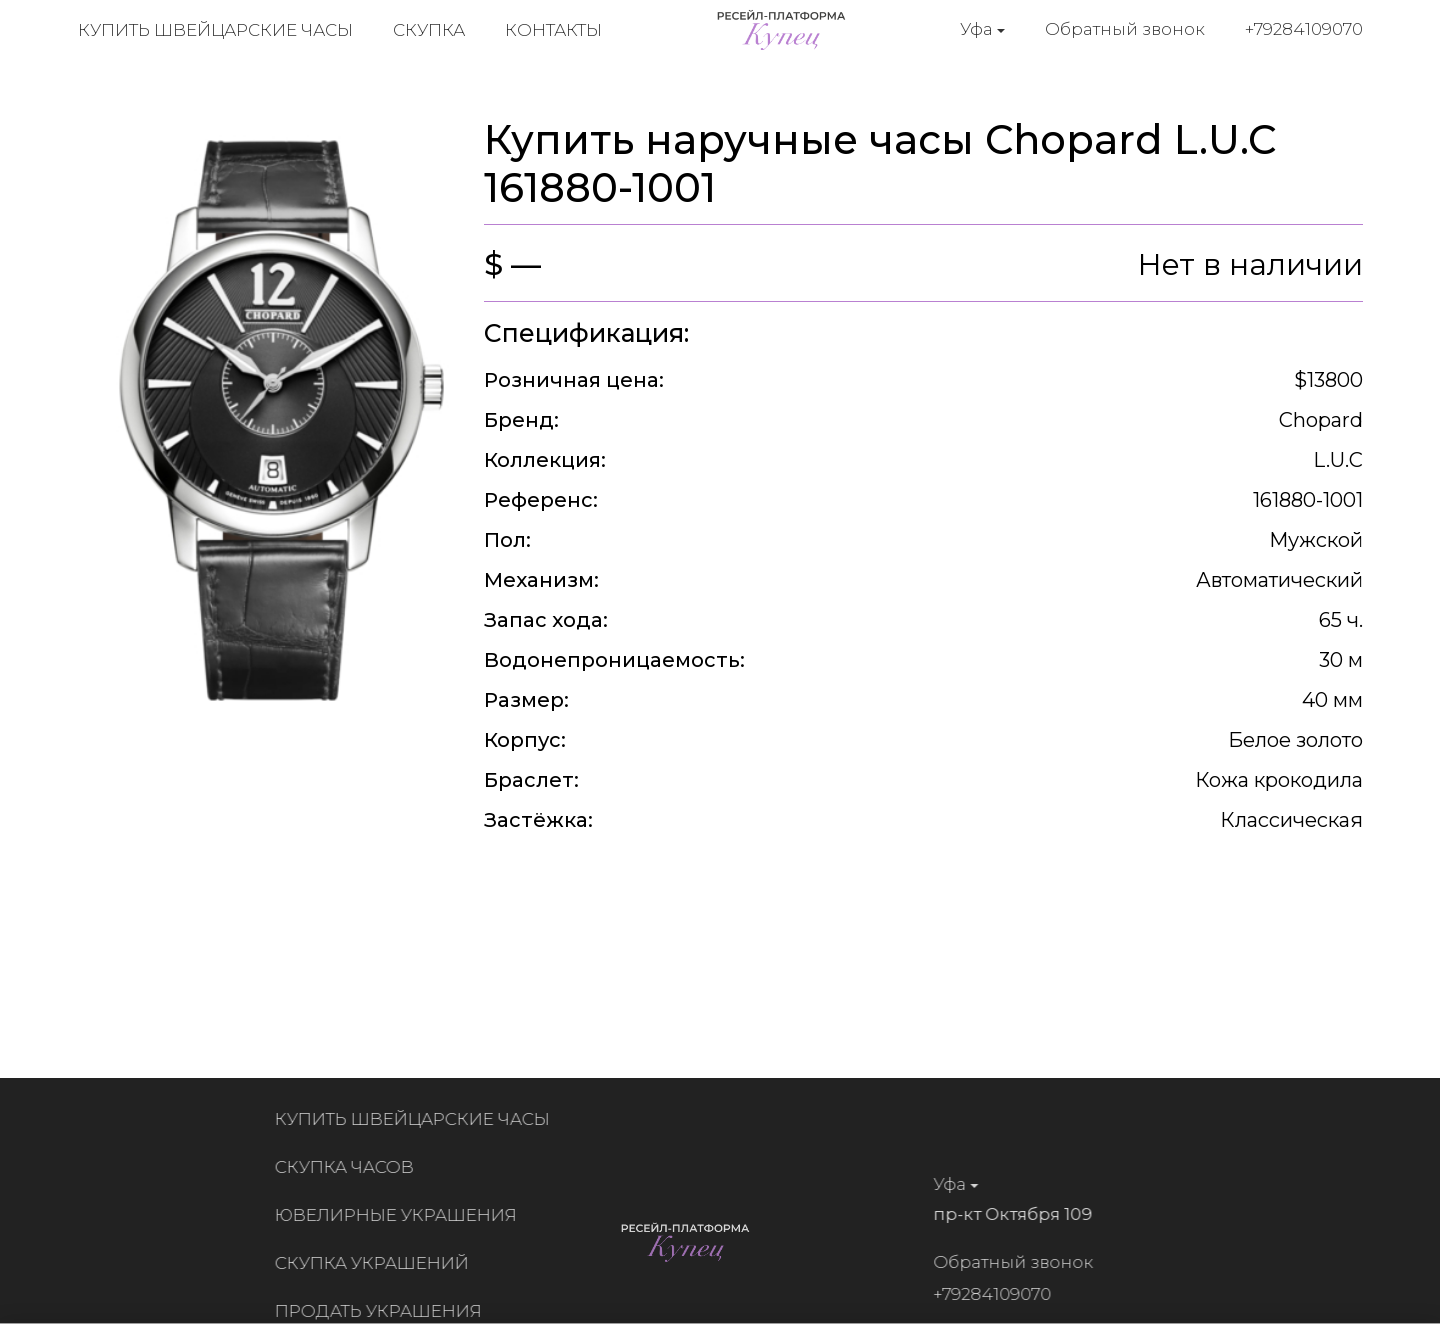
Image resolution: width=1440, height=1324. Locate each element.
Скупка (429, 30)
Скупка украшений (377, 1263)
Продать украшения (383, 1311)
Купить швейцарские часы (215, 30)
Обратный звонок (1125, 29)
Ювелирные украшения (401, 1215)
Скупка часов (349, 1167)
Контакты (553, 30)
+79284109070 (1304, 29)
